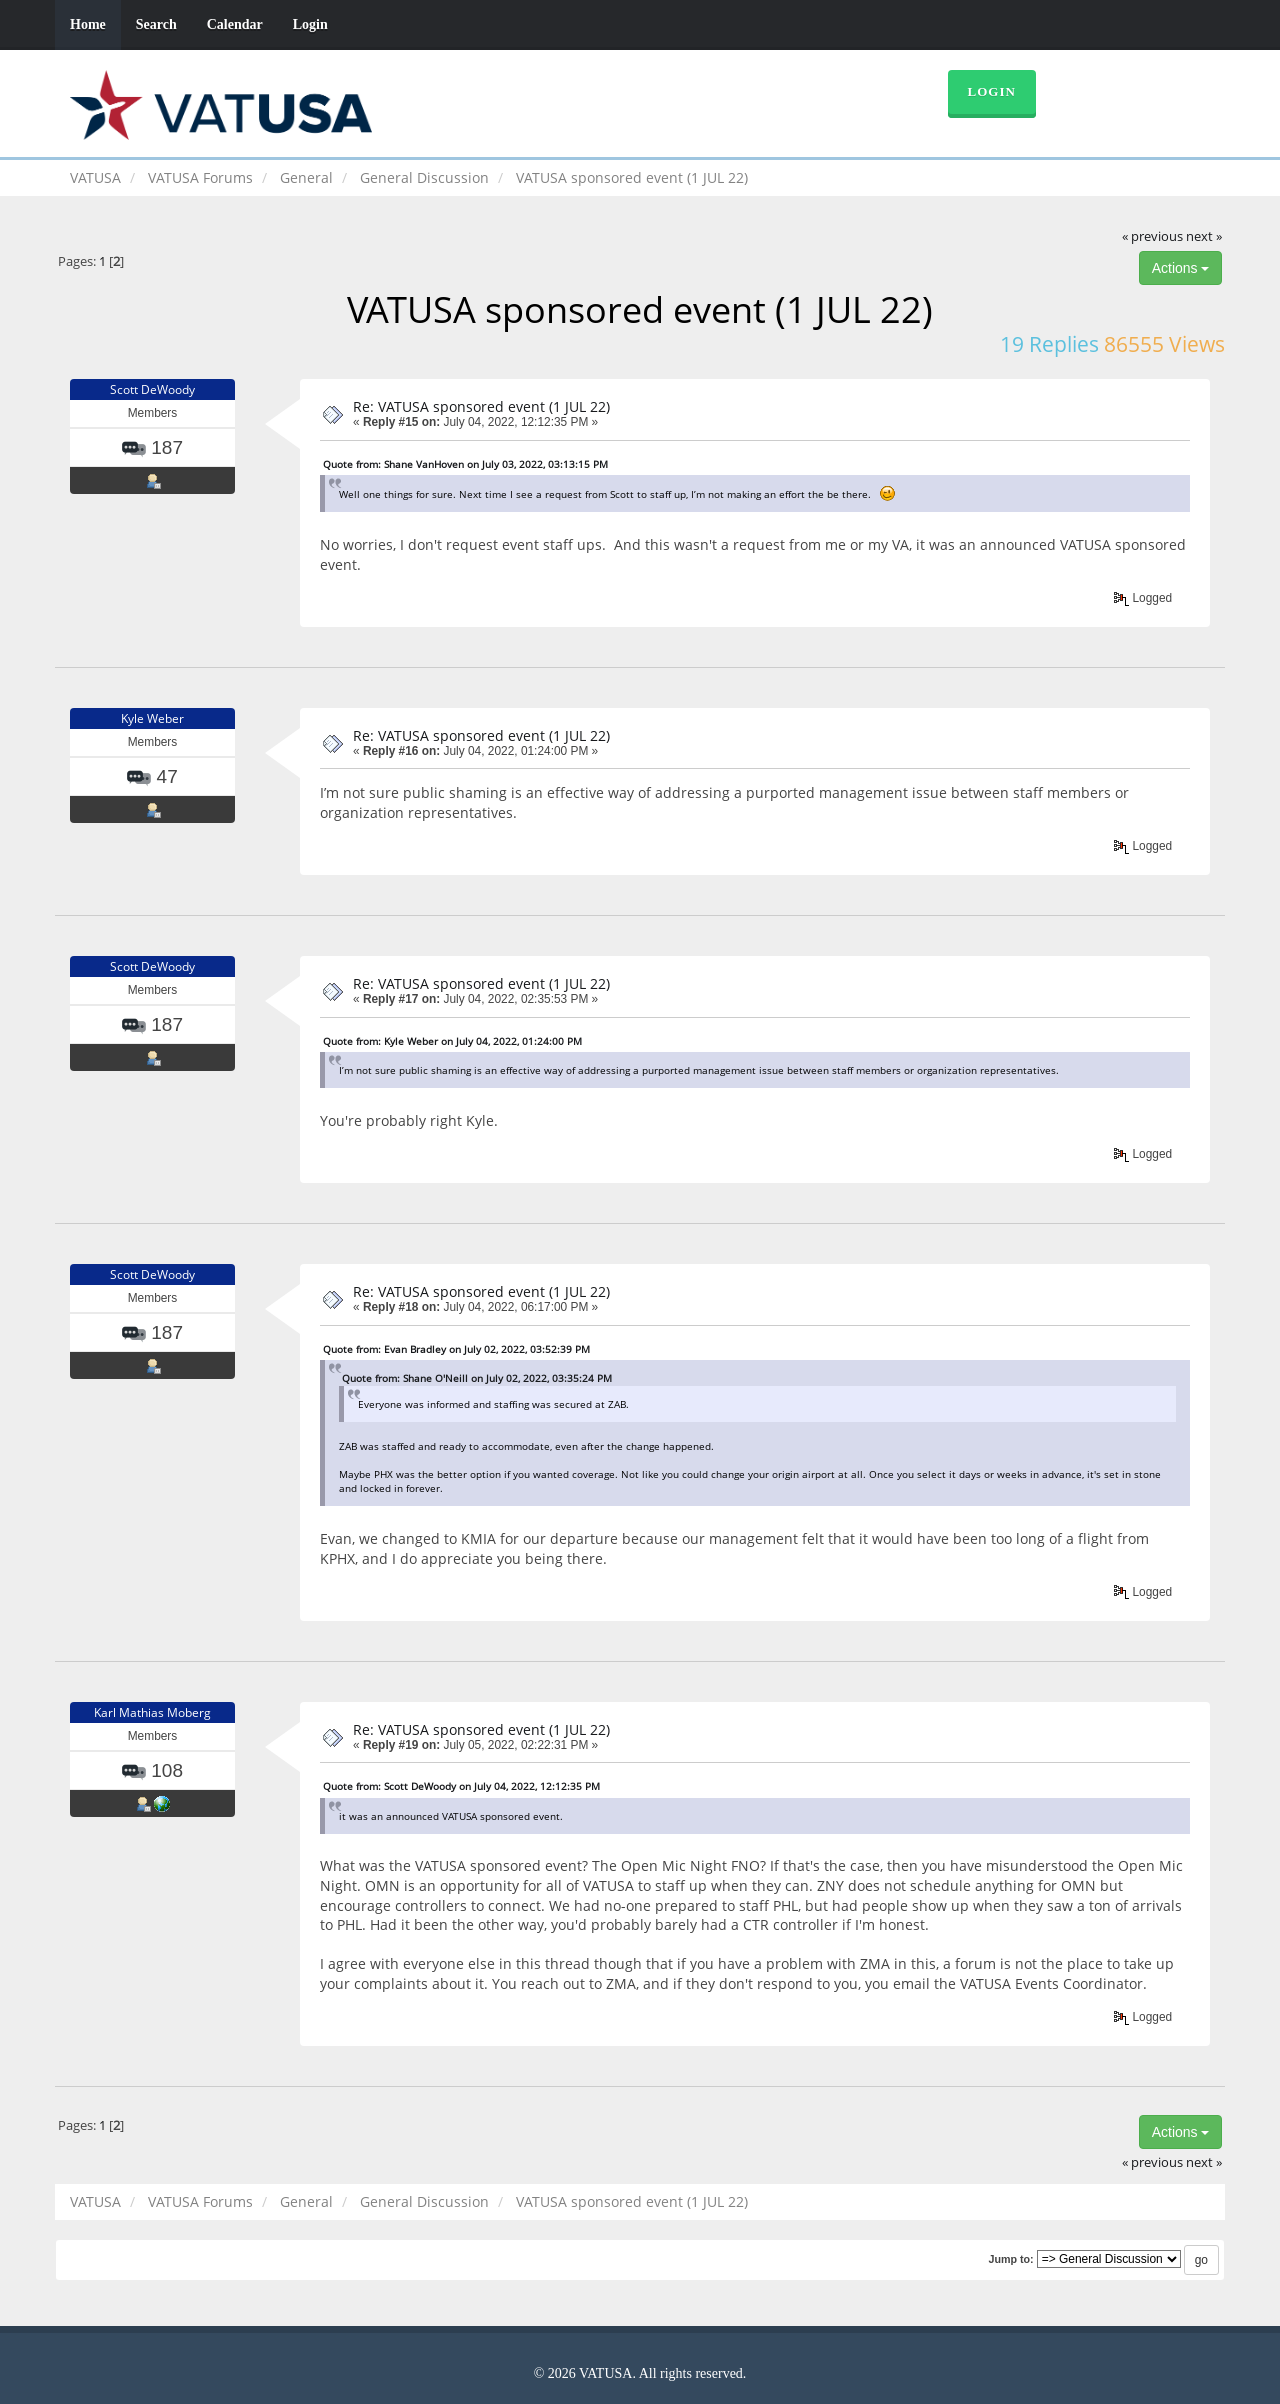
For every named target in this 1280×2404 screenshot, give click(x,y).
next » (1204, 236)
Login (310, 24)
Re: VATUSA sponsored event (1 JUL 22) (481, 406)
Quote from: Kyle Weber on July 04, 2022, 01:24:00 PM (452, 1041)
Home (88, 24)
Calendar (235, 24)
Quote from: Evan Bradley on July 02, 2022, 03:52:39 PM (456, 1349)
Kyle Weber (152, 718)
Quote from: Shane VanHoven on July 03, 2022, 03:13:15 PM (465, 464)
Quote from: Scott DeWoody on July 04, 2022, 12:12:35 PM (461, 1786)
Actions (1181, 268)
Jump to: (1010, 2259)
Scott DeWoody (152, 389)
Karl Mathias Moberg (152, 1712)
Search (156, 24)
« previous (1152, 236)
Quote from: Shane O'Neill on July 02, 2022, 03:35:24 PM (477, 1378)
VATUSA (95, 177)
